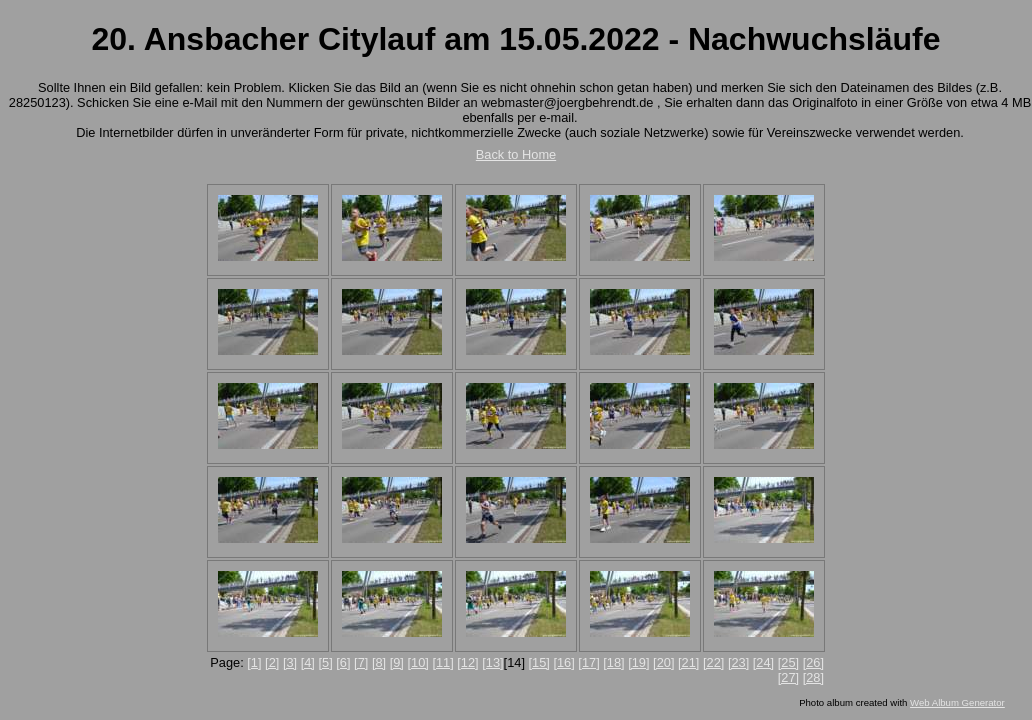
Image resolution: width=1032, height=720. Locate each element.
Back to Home (516, 154)
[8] (379, 662)
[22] (713, 662)
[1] (254, 662)
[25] (788, 662)
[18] (613, 662)
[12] (467, 662)
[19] (638, 662)
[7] (361, 662)
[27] (788, 677)
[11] (442, 662)
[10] (417, 662)
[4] (308, 662)
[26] (813, 662)
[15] (539, 662)
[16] (563, 662)
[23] (738, 662)
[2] (272, 662)
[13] (492, 662)
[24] (763, 662)
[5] (325, 662)
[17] (588, 662)
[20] (663, 662)
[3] (290, 662)
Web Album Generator (957, 702)
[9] (397, 662)
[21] (688, 662)
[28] (813, 677)
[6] (343, 662)
